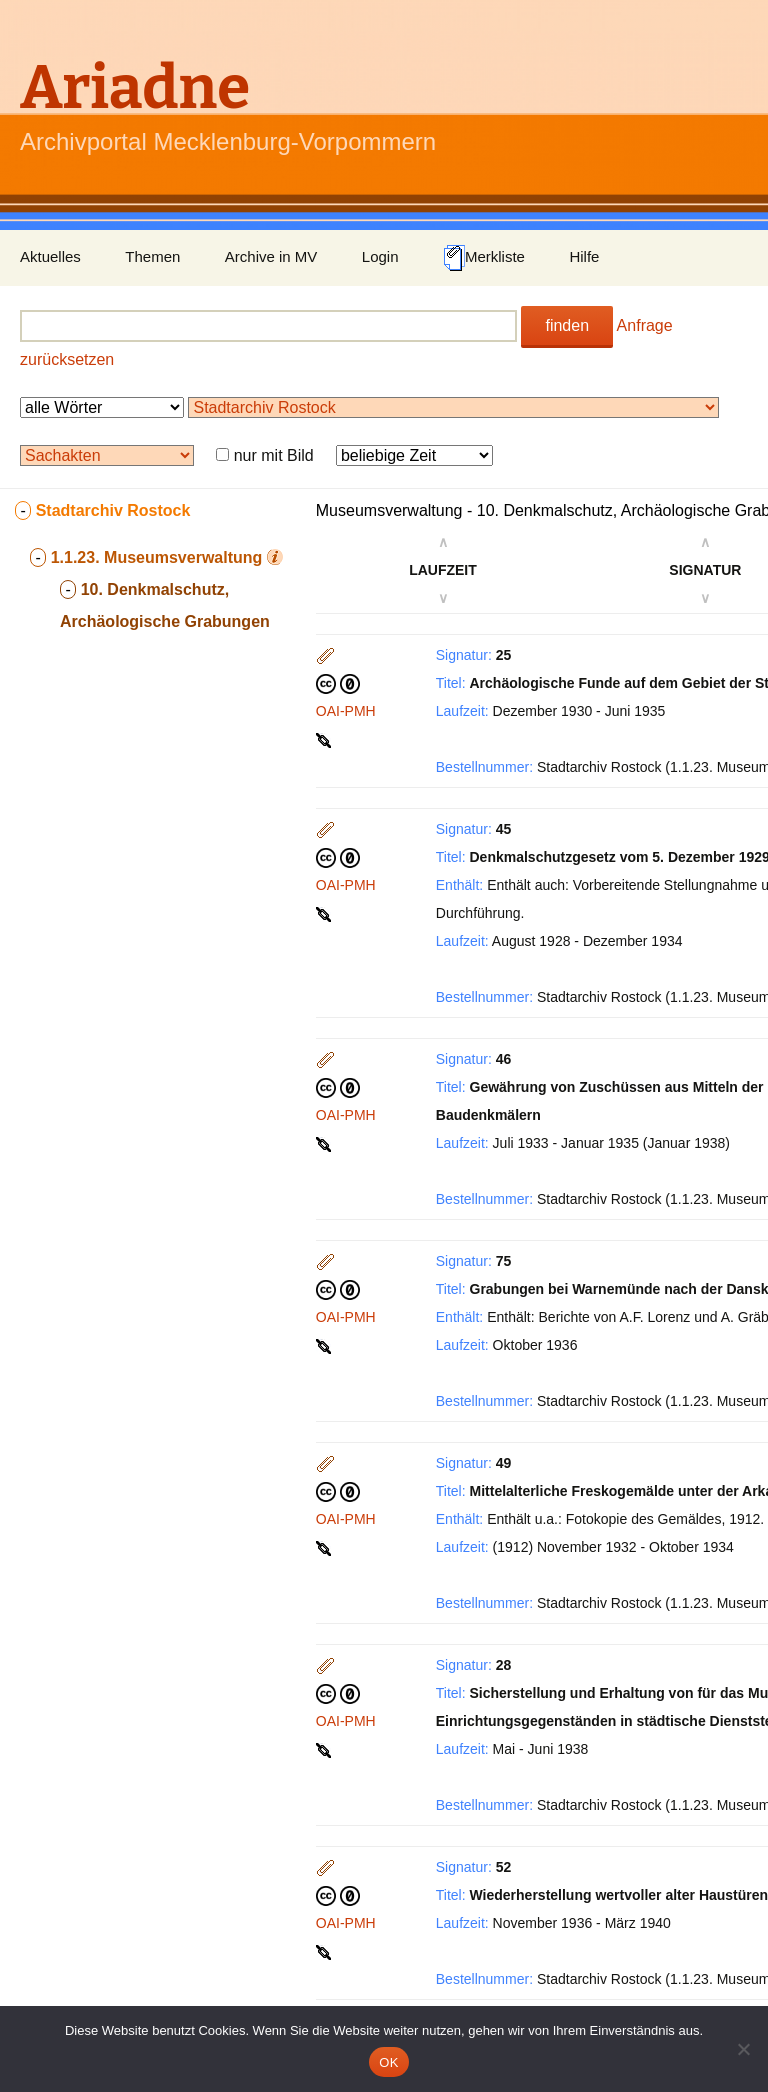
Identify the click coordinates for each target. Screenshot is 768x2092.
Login (380, 256)
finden (567, 325)
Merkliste (484, 258)
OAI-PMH (346, 711)
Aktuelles (50, 256)
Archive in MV (271, 256)
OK (388, 2062)
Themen (152, 256)
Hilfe (584, 256)
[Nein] (743, 2049)
